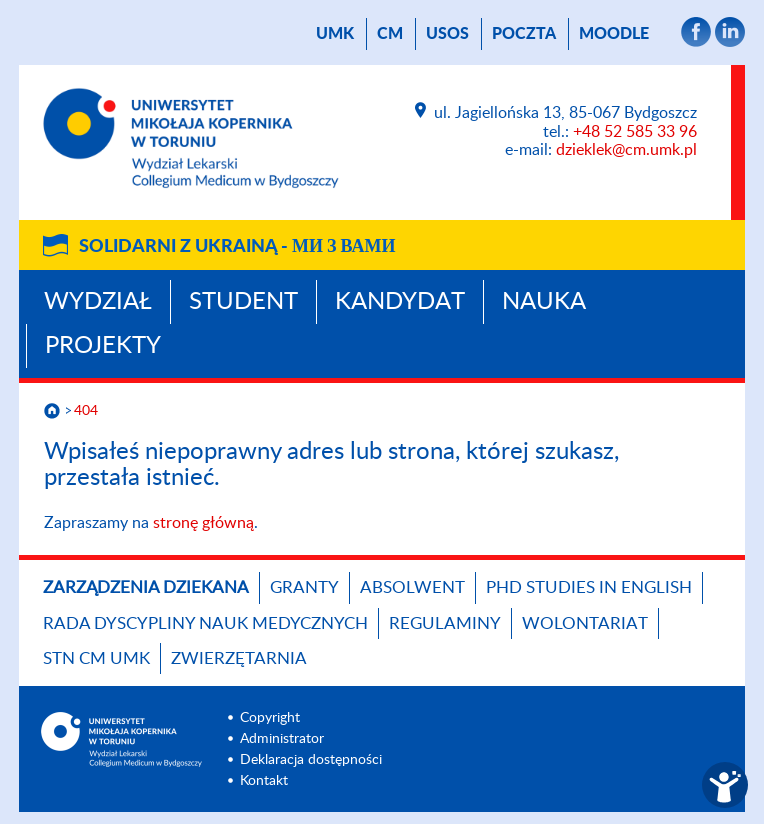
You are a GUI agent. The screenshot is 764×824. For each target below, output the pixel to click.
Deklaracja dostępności (311, 760)
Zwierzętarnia (239, 658)
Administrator (282, 739)
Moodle (614, 34)
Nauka (544, 302)
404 (86, 411)
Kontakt (264, 781)
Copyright (270, 718)
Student (243, 302)
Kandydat (400, 302)
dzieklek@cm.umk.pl (626, 150)
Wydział (98, 302)
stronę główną (203, 523)
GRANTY (304, 587)
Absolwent (412, 587)
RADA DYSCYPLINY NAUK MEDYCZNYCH (205, 623)
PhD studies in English (589, 587)
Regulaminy (445, 623)
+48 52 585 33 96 (635, 132)
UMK (335, 34)
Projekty (103, 346)
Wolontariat (585, 623)
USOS (447, 34)
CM (390, 34)
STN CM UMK (96, 658)
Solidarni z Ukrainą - (237, 247)
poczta (524, 34)
